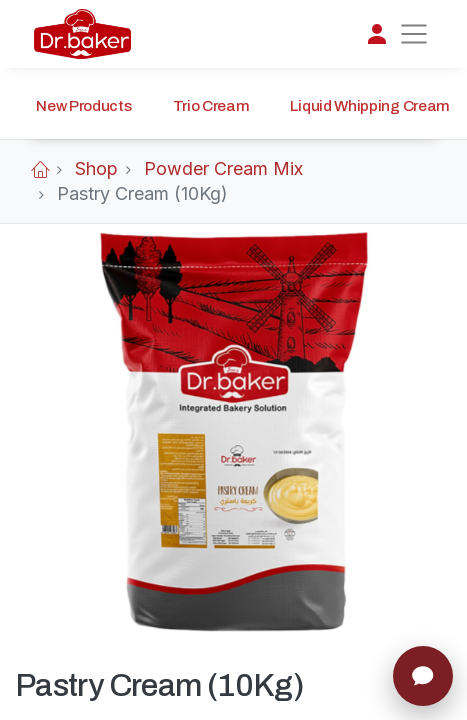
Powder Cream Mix (223, 168)
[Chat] (423, 676)
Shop (96, 168)
